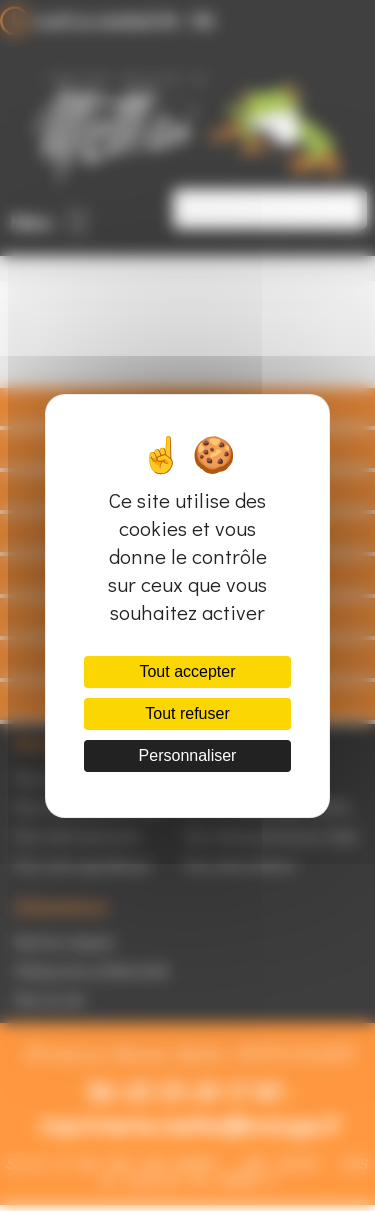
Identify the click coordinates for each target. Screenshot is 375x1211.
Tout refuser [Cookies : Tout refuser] (187, 713)
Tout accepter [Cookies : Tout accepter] (187, 671)
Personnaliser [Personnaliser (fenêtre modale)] (188, 755)
